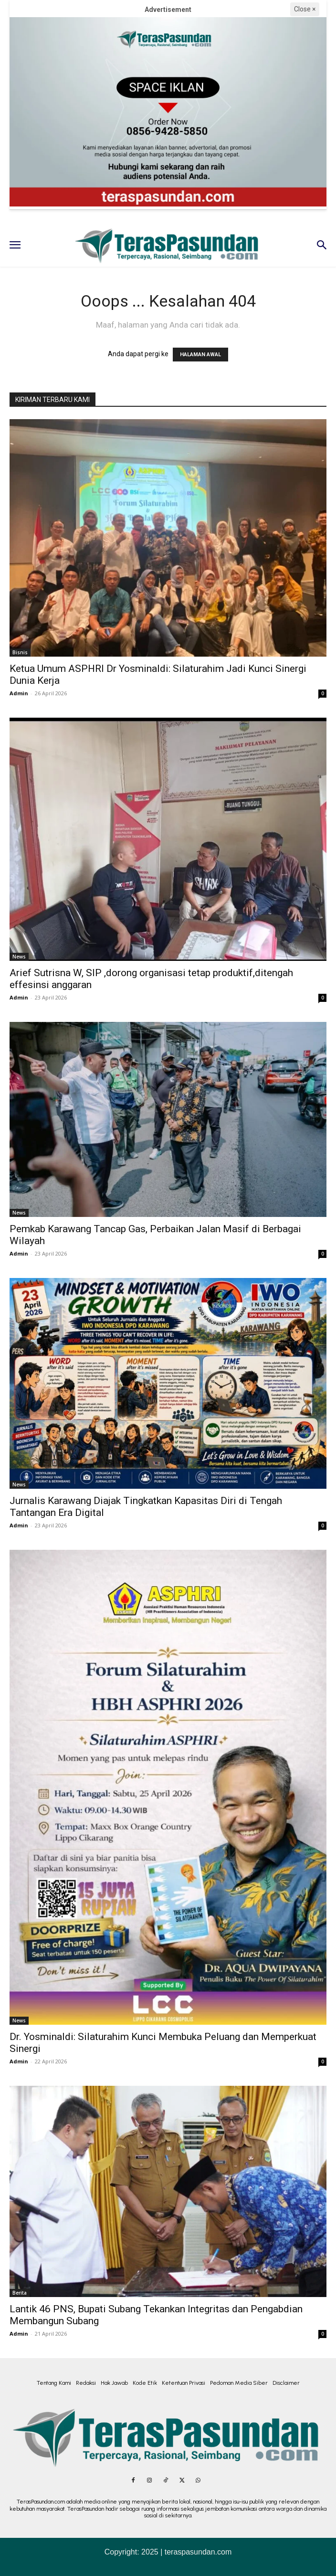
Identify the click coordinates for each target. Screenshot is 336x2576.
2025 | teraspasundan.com (186, 2552)
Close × (304, 9)
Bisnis (20, 652)
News (19, 956)
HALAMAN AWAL (200, 354)
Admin (19, 693)
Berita (19, 2292)
